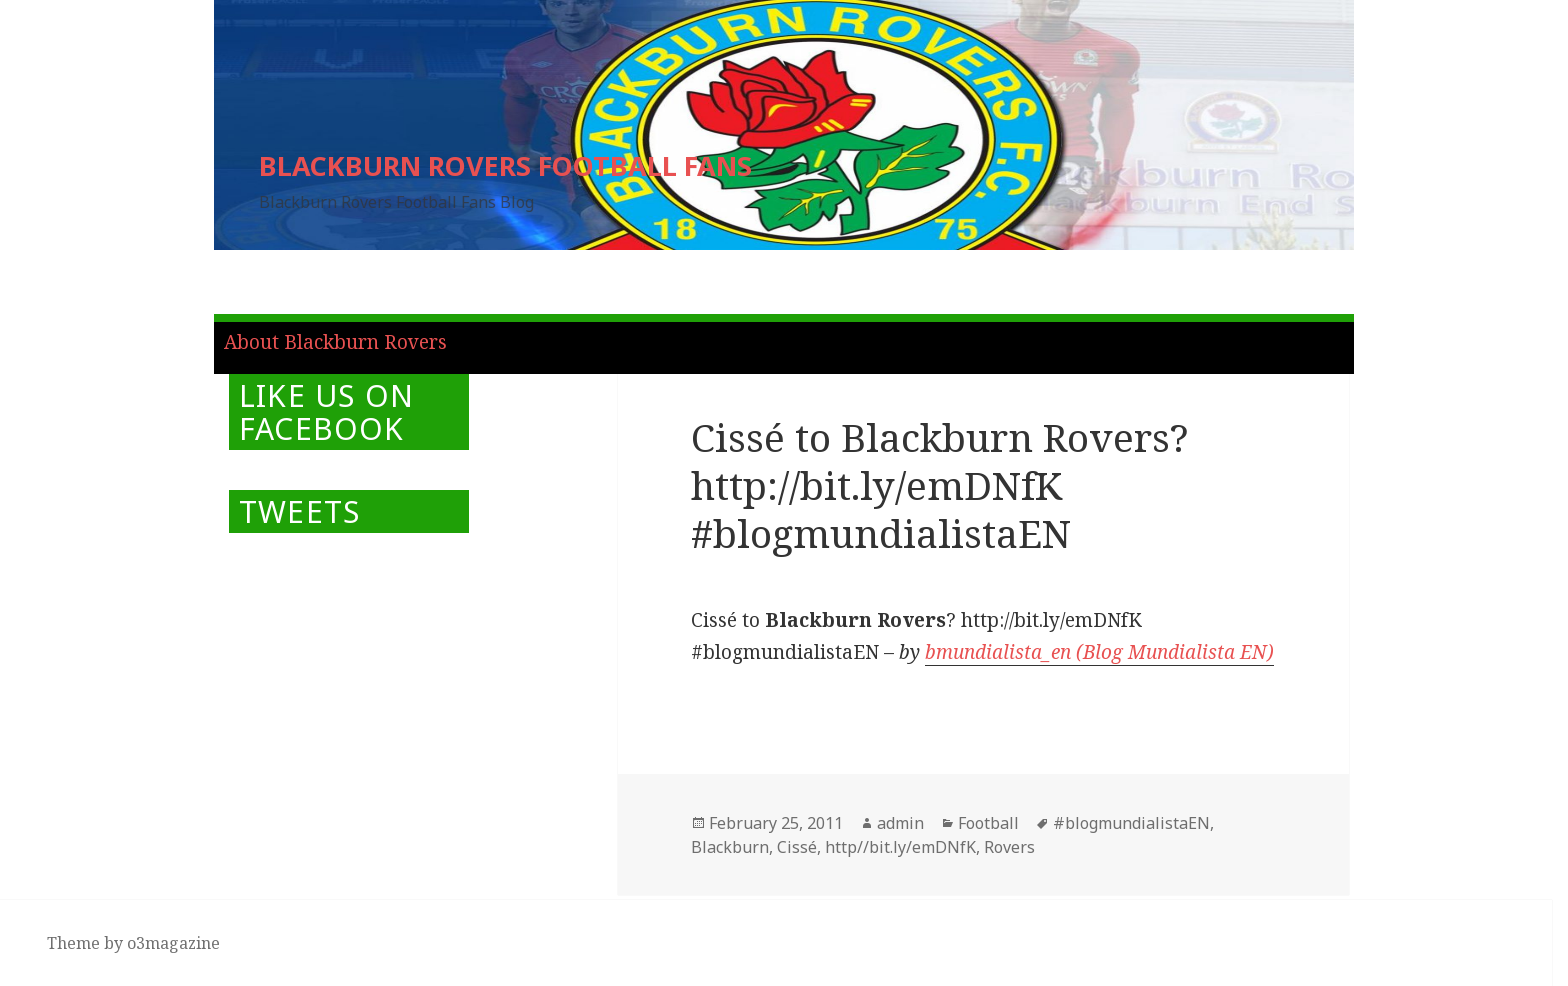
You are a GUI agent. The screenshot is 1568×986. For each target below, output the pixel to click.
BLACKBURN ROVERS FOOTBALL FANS (505, 165)
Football (988, 823)
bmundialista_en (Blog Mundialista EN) (1099, 652)
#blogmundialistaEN (1131, 823)
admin (900, 823)
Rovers (1009, 847)
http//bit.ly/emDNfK (900, 847)
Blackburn (730, 847)
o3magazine (173, 943)
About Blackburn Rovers (335, 342)
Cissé (797, 847)
